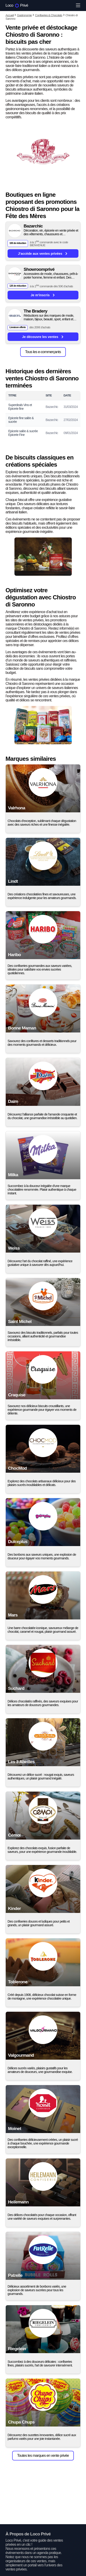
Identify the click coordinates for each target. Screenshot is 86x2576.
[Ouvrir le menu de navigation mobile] (78, 5)
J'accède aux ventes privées (43, 253)
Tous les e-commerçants (43, 352)
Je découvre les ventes (43, 337)
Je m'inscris (43, 295)
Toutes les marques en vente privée (43, 2455)
